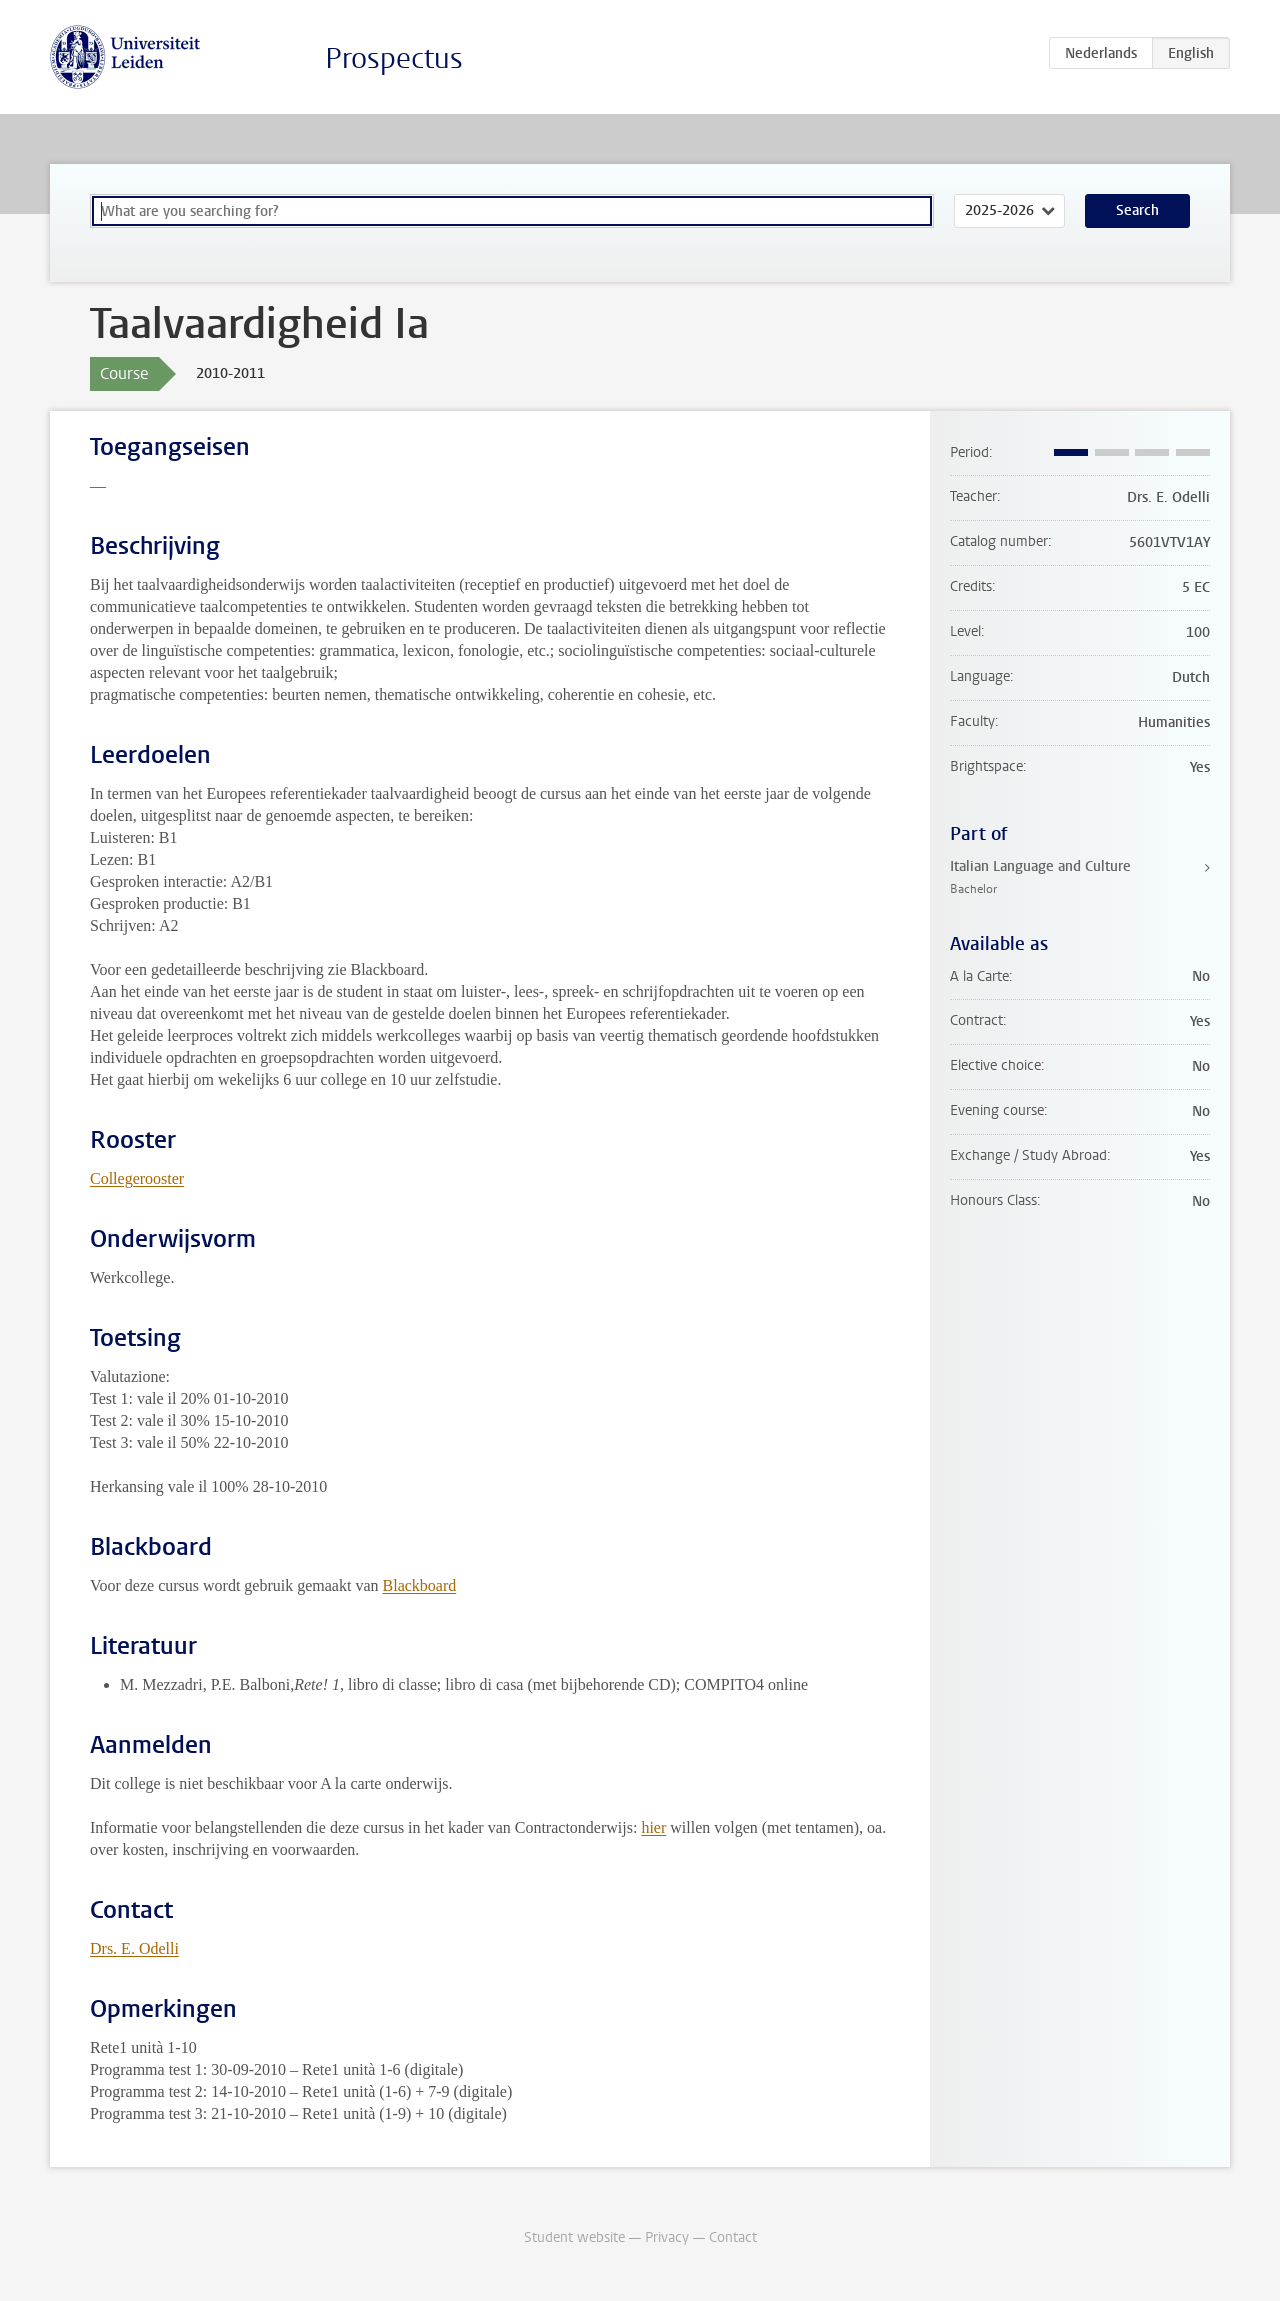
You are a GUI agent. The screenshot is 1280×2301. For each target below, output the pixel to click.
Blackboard (420, 1585)
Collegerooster (137, 1178)
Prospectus (394, 58)
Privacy (667, 2237)
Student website (574, 2237)
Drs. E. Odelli (134, 1948)
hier (653, 1827)
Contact (733, 2237)
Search (1137, 210)
